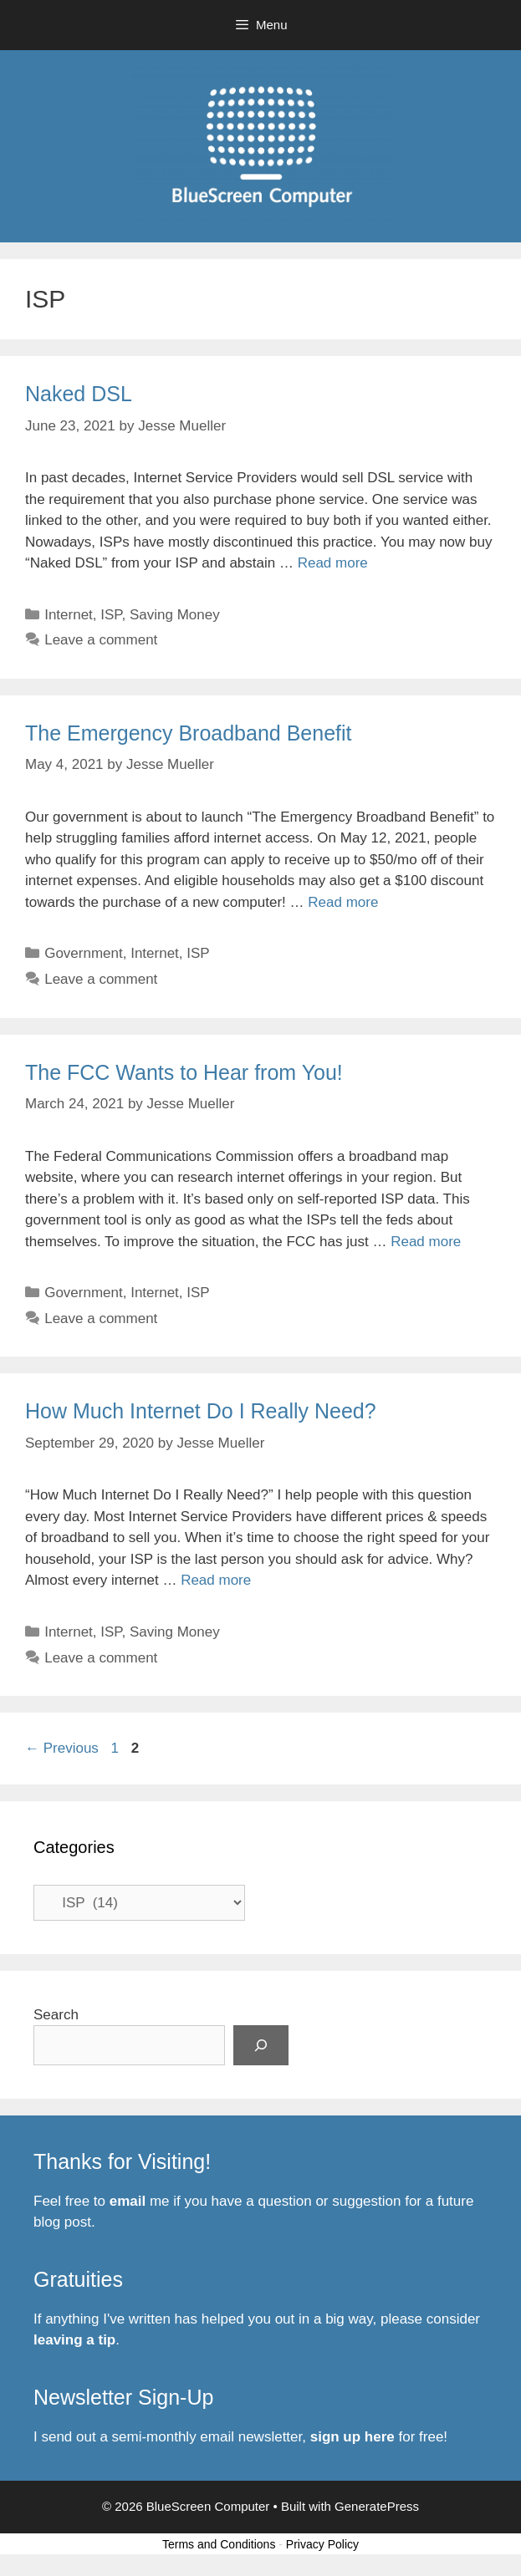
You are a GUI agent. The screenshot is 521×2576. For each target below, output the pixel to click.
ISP (110, 615)
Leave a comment (100, 640)
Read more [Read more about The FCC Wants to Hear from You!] (426, 1242)
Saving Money (175, 615)
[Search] (261, 2045)
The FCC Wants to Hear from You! (184, 1072)
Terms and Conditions (218, 2544)
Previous (62, 1748)
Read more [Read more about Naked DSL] (333, 563)
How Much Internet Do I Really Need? (200, 1411)
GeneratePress (377, 2506)
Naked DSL (78, 393)
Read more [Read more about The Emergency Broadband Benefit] (343, 902)
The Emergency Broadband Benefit (188, 733)
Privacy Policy (322, 2544)
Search (56, 2015)
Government (83, 953)
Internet (68, 615)
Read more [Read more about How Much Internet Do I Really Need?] (216, 1580)
